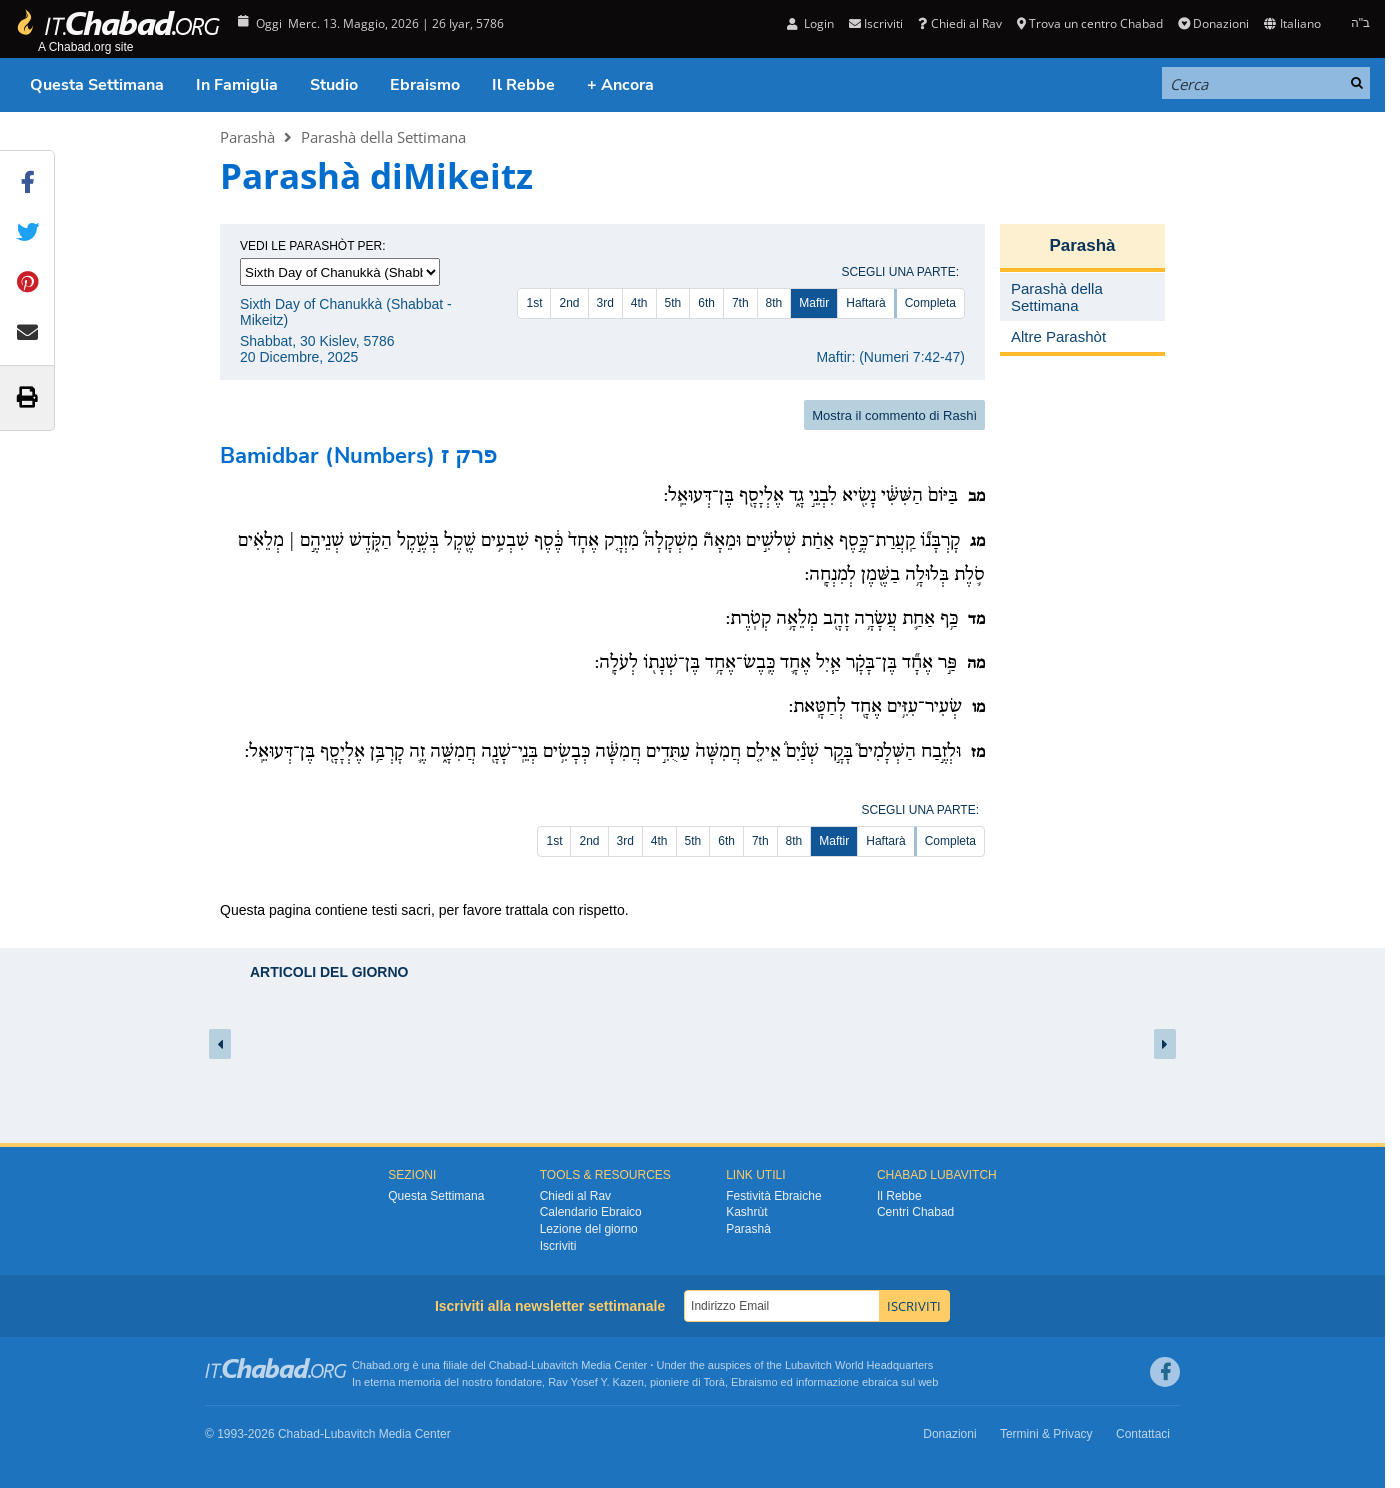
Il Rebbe (523, 85)
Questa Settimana (97, 85)
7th (740, 303)
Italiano (1292, 23)
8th (774, 303)
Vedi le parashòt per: (313, 246)
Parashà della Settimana (383, 137)
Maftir (814, 303)
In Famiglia (237, 85)
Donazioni (1213, 23)
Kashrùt (746, 1212)
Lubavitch (554, 1365)
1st (534, 303)
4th (639, 303)
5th (673, 303)
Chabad (508, 1365)
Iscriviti (876, 23)
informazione (827, 1382)
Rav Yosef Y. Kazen (596, 1382)
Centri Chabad (915, 1212)
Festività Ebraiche (773, 1196)
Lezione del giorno (589, 1229)
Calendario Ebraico (591, 1212)
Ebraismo (425, 85)
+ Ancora (620, 85)
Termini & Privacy (1046, 1434)
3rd (605, 303)
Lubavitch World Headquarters (859, 1365)
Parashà (247, 137)
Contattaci (1143, 1434)
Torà (714, 1382)
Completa (930, 303)
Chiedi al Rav (959, 23)
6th (706, 303)
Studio (334, 85)
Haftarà (865, 303)
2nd (569, 303)
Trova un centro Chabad (1090, 23)
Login (810, 23)
